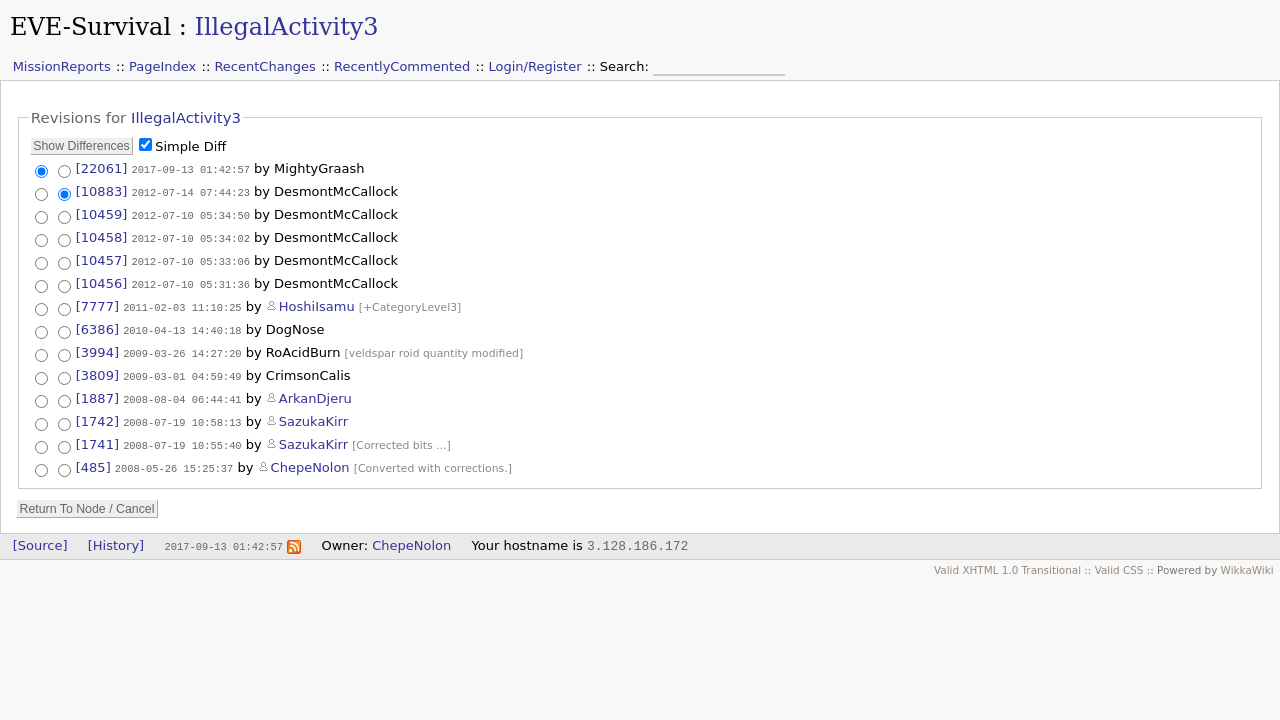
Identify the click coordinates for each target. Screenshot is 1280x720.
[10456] (102, 278)
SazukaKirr (313, 412)
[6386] (97, 323)
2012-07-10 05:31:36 (190, 279)
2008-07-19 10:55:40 (182, 435)
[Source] (40, 535)
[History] (116, 535)
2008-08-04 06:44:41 (182, 391)
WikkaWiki (1247, 560)
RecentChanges (264, 66)
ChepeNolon (310, 457)
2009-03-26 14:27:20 (182, 346)
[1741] (97, 434)
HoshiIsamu (317, 300)
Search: (626, 66)
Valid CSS (1119, 560)
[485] (93, 457)
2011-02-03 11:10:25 (182, 301)
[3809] (97, 368)
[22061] (102, 168)
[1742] (97, 412)
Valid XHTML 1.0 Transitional (1007, 560)
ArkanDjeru (315, 390)
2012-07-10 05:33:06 (190, 257)
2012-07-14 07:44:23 (190, 191)
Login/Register (535, 66)
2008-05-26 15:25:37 (174, 458)
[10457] (102, 256)
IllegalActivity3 (286, 27)
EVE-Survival (90, 27)
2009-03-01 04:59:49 (182, 369)
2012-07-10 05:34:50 (190, 213)
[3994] (97, 345)
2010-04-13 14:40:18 (182, 324)
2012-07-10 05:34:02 (190, 235)
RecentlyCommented (402, 66)
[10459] (102, 212)
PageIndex (162, 66)
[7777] (97, 300)
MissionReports (62, 66)
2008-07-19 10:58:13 (182, 413)
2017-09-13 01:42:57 (190, 169)
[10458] (102, 234)
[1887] (97, 390)
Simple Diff (190, 146)
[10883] (102, 190)
